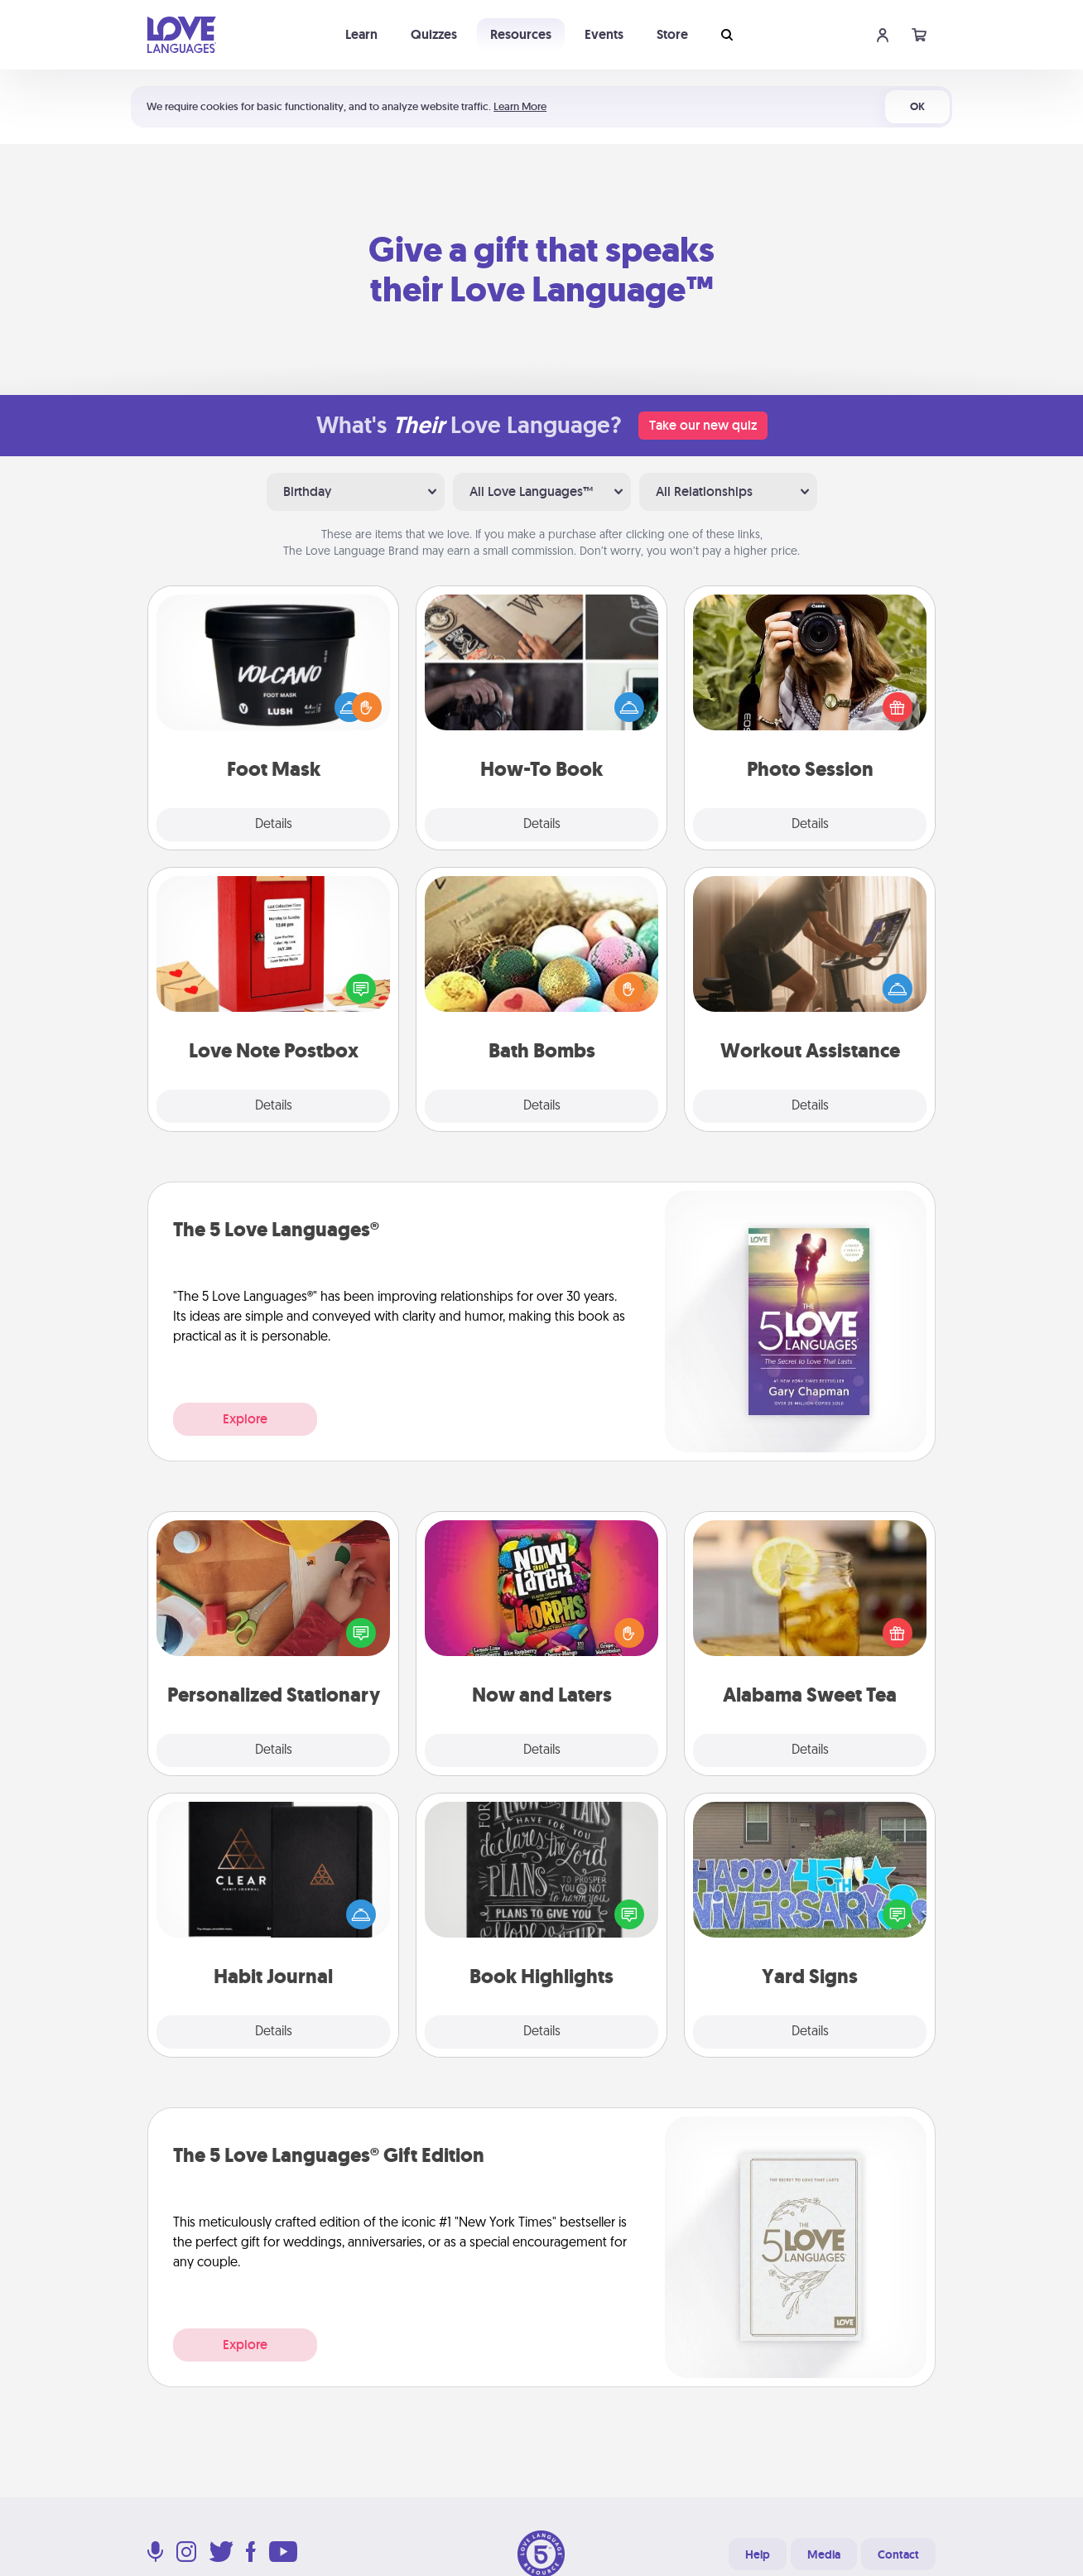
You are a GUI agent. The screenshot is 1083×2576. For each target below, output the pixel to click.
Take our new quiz (703, 425)
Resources (520, 34)
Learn (361, 34)
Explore (245, 1419)
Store (672, 34)
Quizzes (434, 34)
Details (273, 824)
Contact (898, 2554)
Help (757, 2554)
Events (604, 34)
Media (823, 2554)
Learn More (519, 106)
